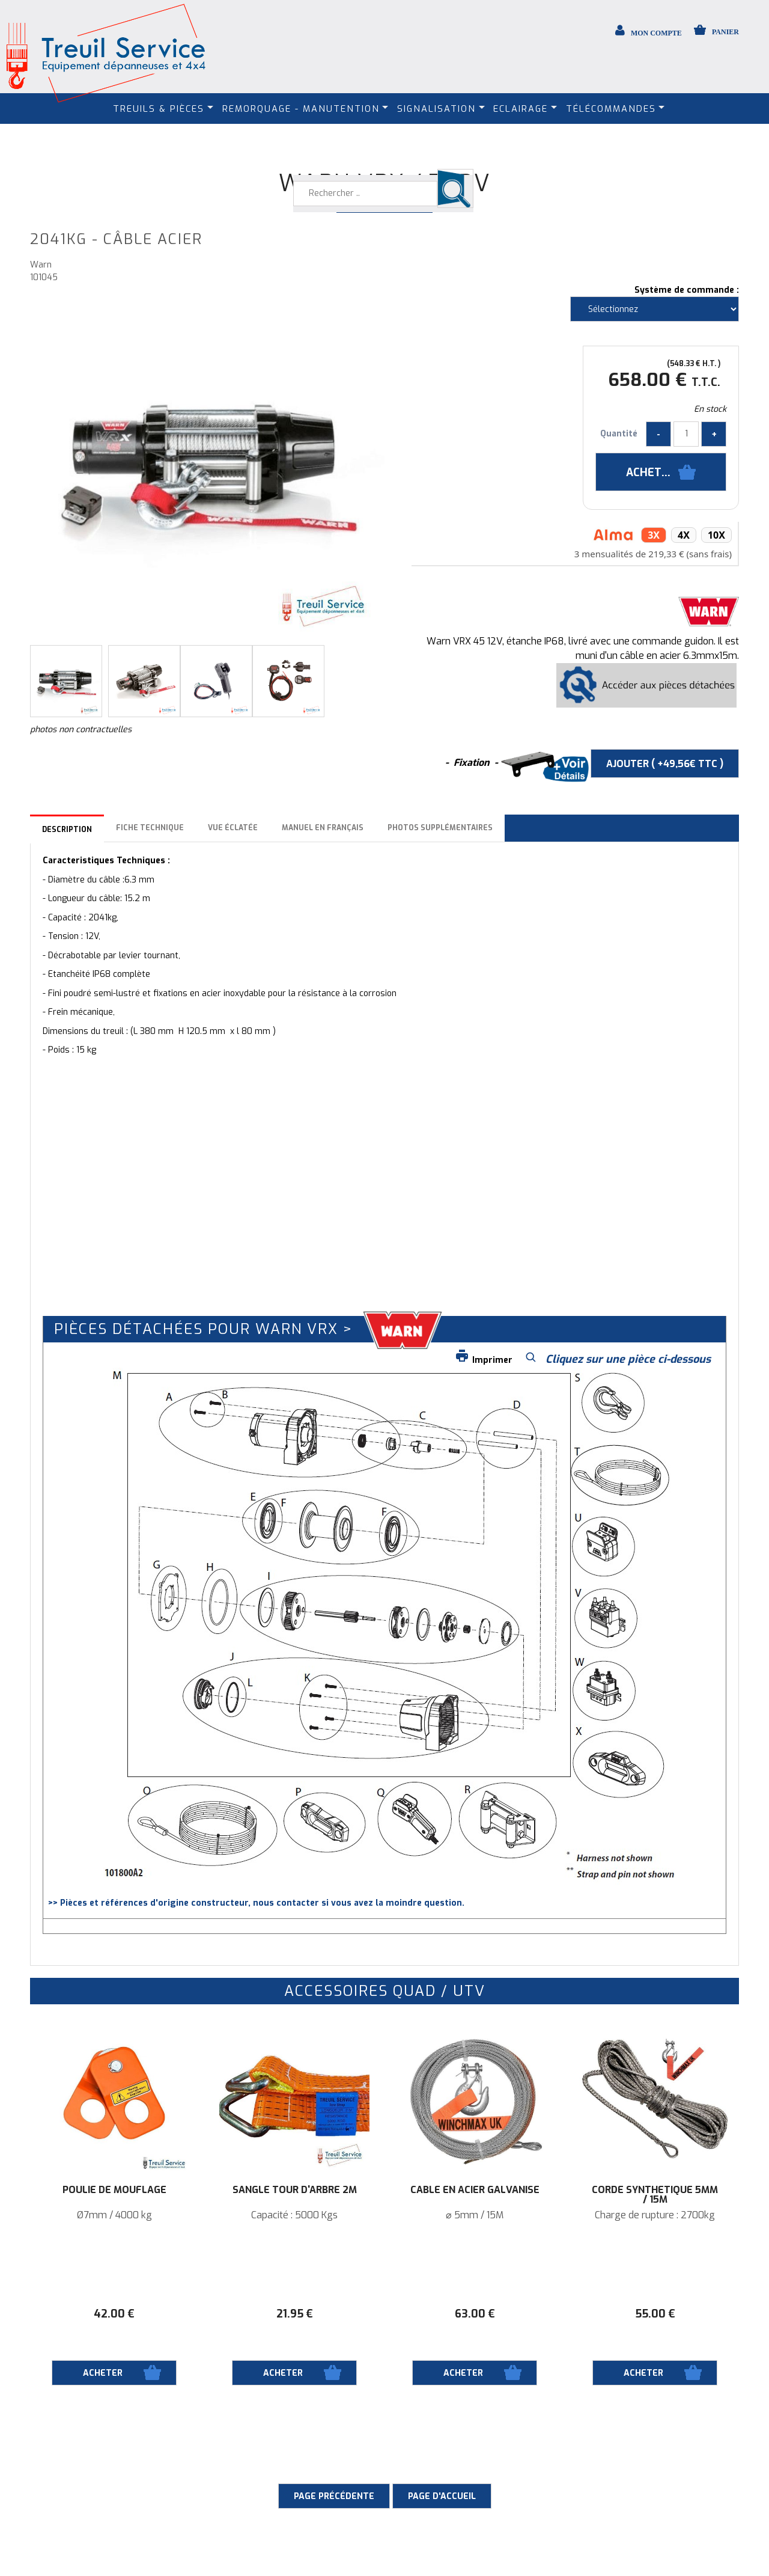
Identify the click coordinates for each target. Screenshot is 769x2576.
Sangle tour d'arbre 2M (295, 2190)
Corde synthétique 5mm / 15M (655, 2194)
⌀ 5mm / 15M (474, 2215)
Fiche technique (150, 828)
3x (654, 535)
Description (67, 829)
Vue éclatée (233, 828)
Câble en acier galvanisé (475, 2190)
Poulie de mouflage (114, 2190)
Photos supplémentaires (440, 828)
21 (294, 2314)
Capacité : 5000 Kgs (294, 2215)
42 (114, 2314)
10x (716, 535)
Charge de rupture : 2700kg (655, 2215)
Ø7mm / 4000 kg (114, 2215)
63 (475, 2314)
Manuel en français (322, 828)
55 (655, 2314)
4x (684, 535)
